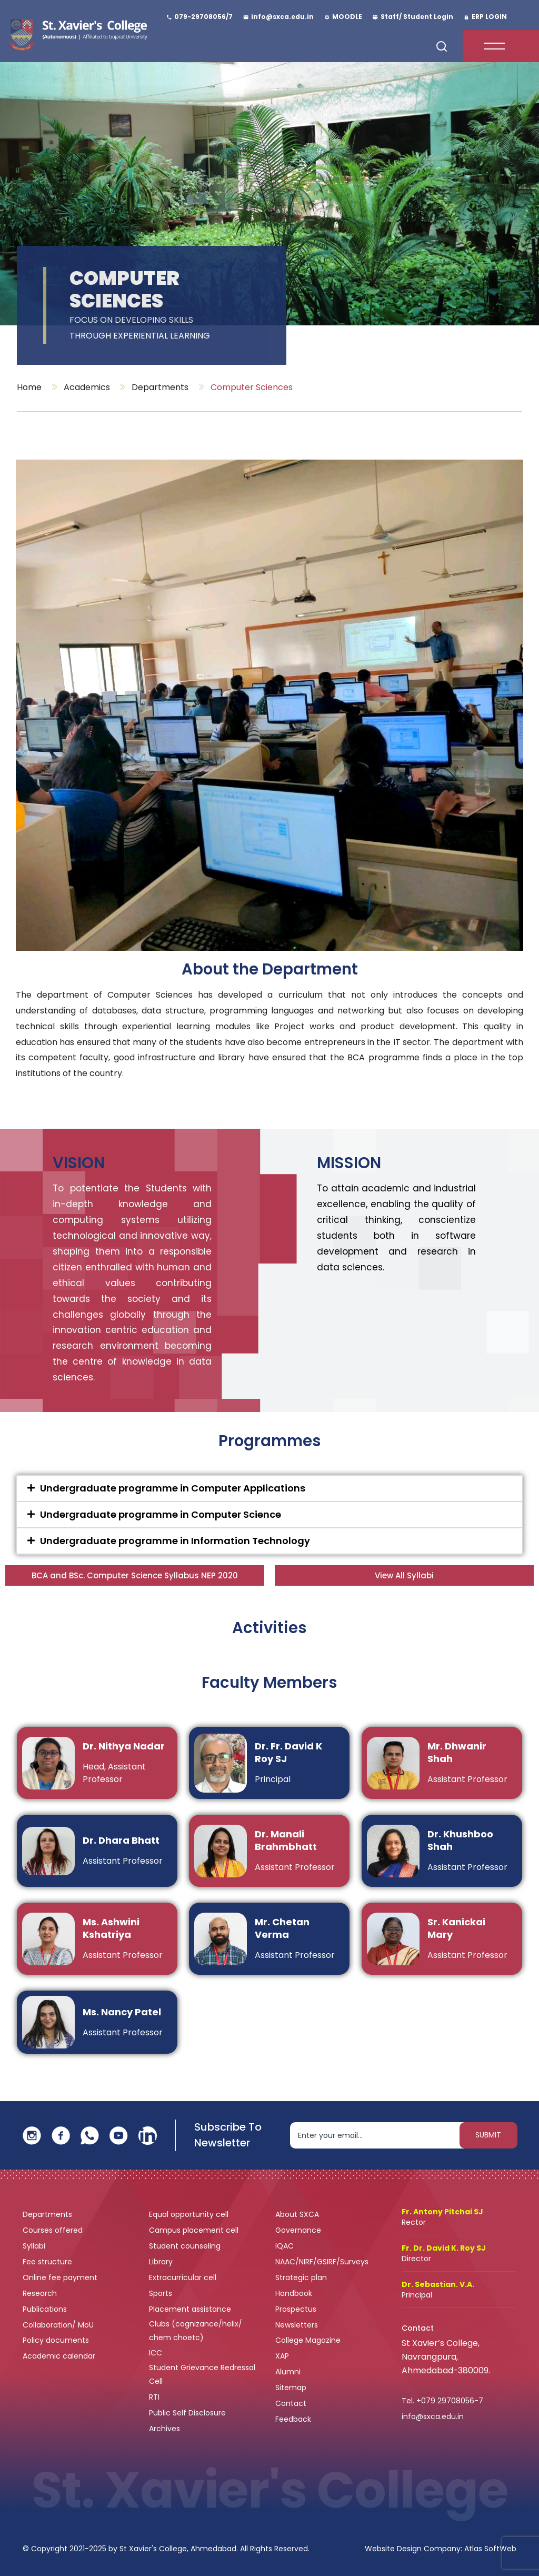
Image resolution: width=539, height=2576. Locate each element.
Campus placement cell (195, 2230)
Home (29, 387)
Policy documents (57, 2340)
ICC (155, 2353)
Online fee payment (61, 2277)
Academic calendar (60, 2356)
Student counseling (186, 2246)
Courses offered (54, 2230)
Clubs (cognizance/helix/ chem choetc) (195, 2331)
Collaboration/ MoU (59, 2325)
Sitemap (290, 2387)
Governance (299, 2230)
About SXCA (297, 2214)
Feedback (294, 2419)
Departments (160, 387)
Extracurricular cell (183, 2277)
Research (40, 2293)
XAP (282, 2356)
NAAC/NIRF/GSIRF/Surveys (321, 2261)
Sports (160, 2293)
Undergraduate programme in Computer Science (160, 1514)
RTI (154, 2397)
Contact (290, 2403)
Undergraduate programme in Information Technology (175, 1540)
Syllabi (35, 2246)
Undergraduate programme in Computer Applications (172, 1488)
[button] (269, 1488)
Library (162, 2261)
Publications (46, 2309)
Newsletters (296, 2325)
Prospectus (295, 2309)
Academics (87, 387)
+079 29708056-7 (449, 2400)
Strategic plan (302, 2277)
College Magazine (309, 2340)
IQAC (285, 2246)
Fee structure (48, 2261)
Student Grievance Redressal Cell (202, 2374)
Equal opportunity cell (190, 2214)
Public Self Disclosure (187, 2413)
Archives (164, 2428)
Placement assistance (191, 2309)
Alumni (288, 2371)
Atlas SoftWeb (490, 2548)
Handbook (293, 2293)
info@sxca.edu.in (433, 2416)
